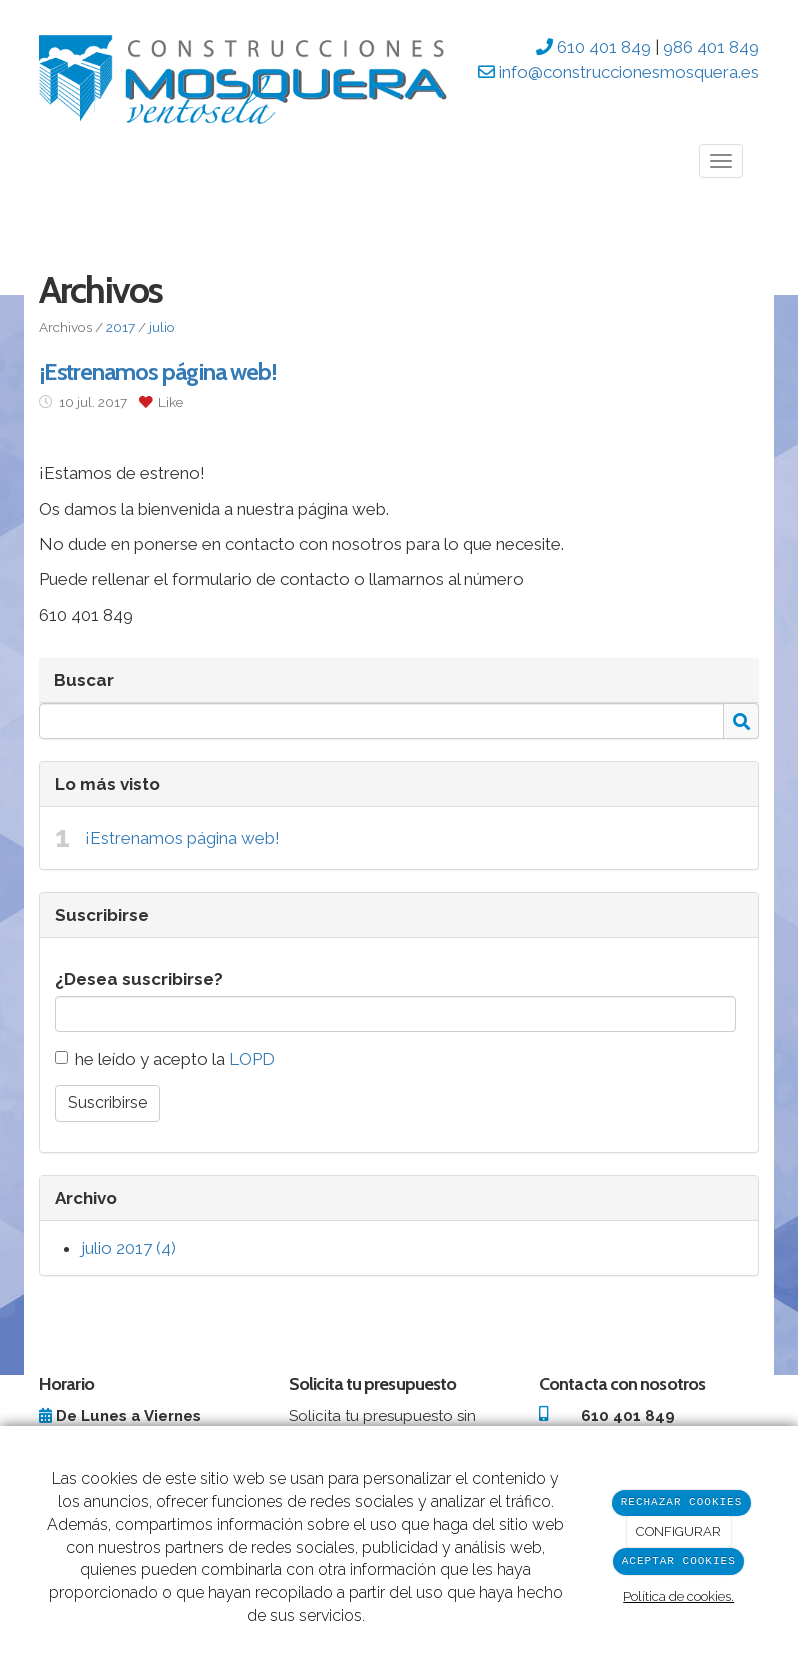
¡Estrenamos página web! (182, 838)
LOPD (252, 1059)
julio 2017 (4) (128, 1248)
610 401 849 (602, 47)
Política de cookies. (678, 1596)
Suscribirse (107, 1102)
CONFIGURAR (678, 1531)
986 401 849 (711, 47)
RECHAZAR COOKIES (682, 1502)
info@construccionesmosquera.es (627, 72)
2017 (120, 327)
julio (162, 327)
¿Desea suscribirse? (139, 979)
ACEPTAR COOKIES (679, 1561)
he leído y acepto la (165, 1059)
